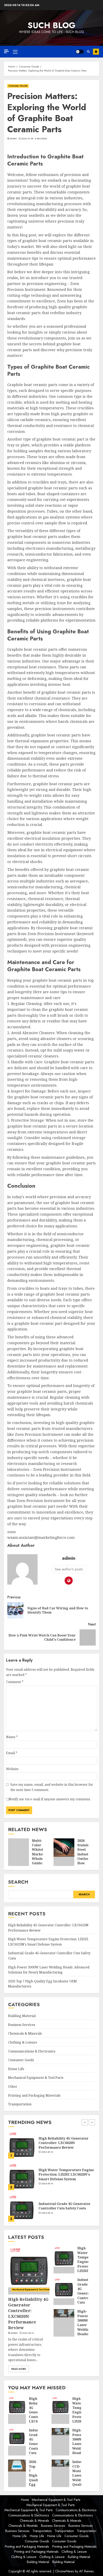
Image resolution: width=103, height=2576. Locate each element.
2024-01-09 (27, 138)
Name (12, 1737)
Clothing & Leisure (22, 2042)
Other (12, 2086)
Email (11, 1753)
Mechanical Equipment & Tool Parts (35, 2077)
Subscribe (96, 52)
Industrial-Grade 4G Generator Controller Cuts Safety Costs (64, 2206)
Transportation (20, 2104)
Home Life (16, 2069)
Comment (14, 1682)
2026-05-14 (47, 2152)
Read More (18, 2369)
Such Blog (51, 25)
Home (25, 2499)
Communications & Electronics (31, 2051)
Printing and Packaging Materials (34, 2095)
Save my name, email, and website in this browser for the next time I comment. (51, 1787)
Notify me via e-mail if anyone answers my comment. (48, 1799)
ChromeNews (64, 2571)
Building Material (22, 2016)
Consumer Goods (17, 85)
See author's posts (69, 1569)
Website (12, 1769)
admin (13, 138)
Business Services (21, 2024)
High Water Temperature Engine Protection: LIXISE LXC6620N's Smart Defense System (66, 2174)
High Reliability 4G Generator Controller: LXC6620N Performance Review (63, 2143)
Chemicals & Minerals (25, 2033)
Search (18, 1881)
